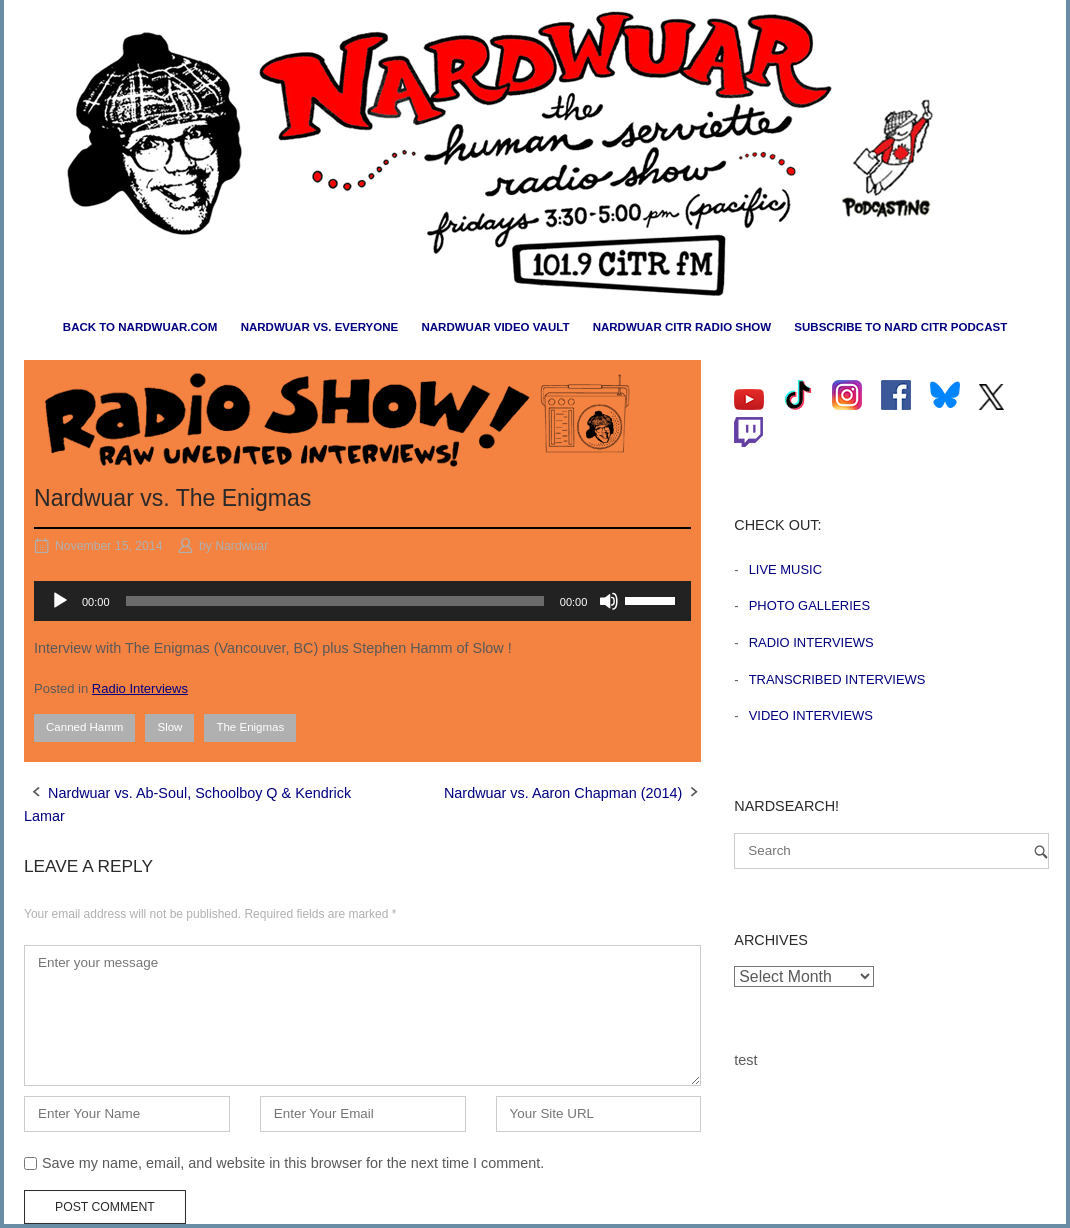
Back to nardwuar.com (140, 327)
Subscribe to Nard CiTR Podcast (900, 327)
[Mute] (609, 601)
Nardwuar (241, 546)
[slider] (335, 601)
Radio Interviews (140, 688)
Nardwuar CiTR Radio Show (682, 327)
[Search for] (891, 851)
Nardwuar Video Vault (495, 327)
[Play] (60, 601)
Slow (169, 727)
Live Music (785, 569)
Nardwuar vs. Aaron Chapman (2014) (563, 793)
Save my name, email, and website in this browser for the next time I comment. (293, 1163)
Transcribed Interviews (837, 679)
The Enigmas (250, 727)
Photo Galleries (809, 605)
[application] (362, 601)
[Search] (1041, 851)
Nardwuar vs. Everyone (320, 327)
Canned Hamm (84, 727)
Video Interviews (811, 715)
